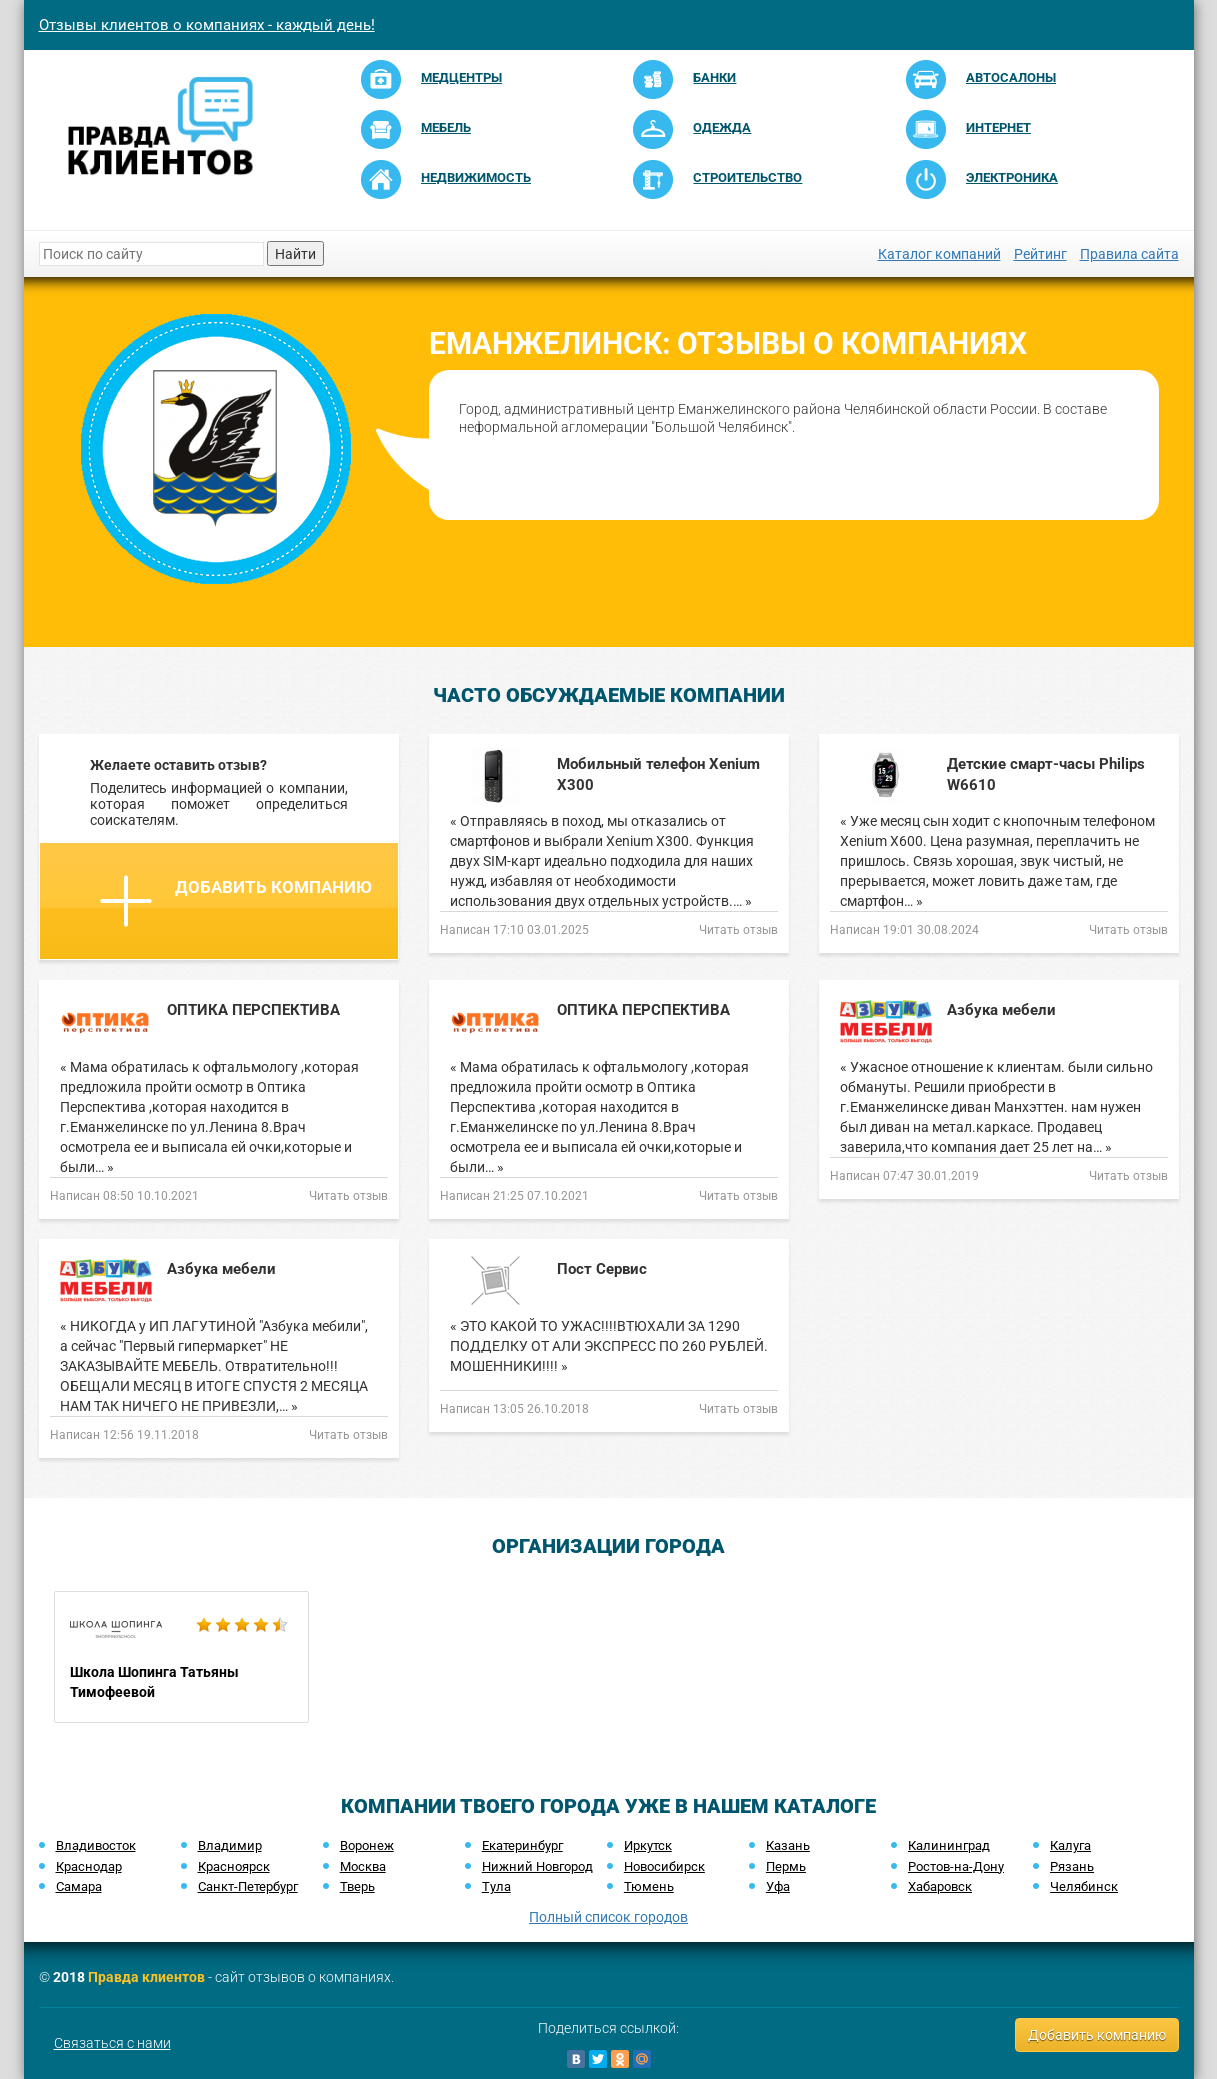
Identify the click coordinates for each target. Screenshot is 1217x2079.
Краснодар (89, 1866)
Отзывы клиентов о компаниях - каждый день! (207, 25)
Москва (363, 1866)
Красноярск (234, 1866)
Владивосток (96, 1845)
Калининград (949, 1845)
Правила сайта (1129, 254)
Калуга (1070, 1845)
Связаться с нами (112, 2043)
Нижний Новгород (537, 1866)
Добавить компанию (236, 901)
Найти (295, 254)
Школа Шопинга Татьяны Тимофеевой (181, 1657)
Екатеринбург (522, 1845)
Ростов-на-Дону (956, 1866)
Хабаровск (940, 1886)
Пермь (786, 1866)
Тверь (357, 1886)
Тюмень (649, 1886)
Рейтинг (1040, 254)
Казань (788, 1845)
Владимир (230, 1845)
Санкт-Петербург (248, 1886)
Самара (79, 1886)
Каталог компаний (939, 254)
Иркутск (648, 1845)
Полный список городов (608, 1917)
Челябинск (1084, 1886)
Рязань (1072, 1866)
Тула (496, 1886)
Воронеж (367, 1845)
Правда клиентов (146, 1977)
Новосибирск (664, 1866)
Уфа (778, 1886)
